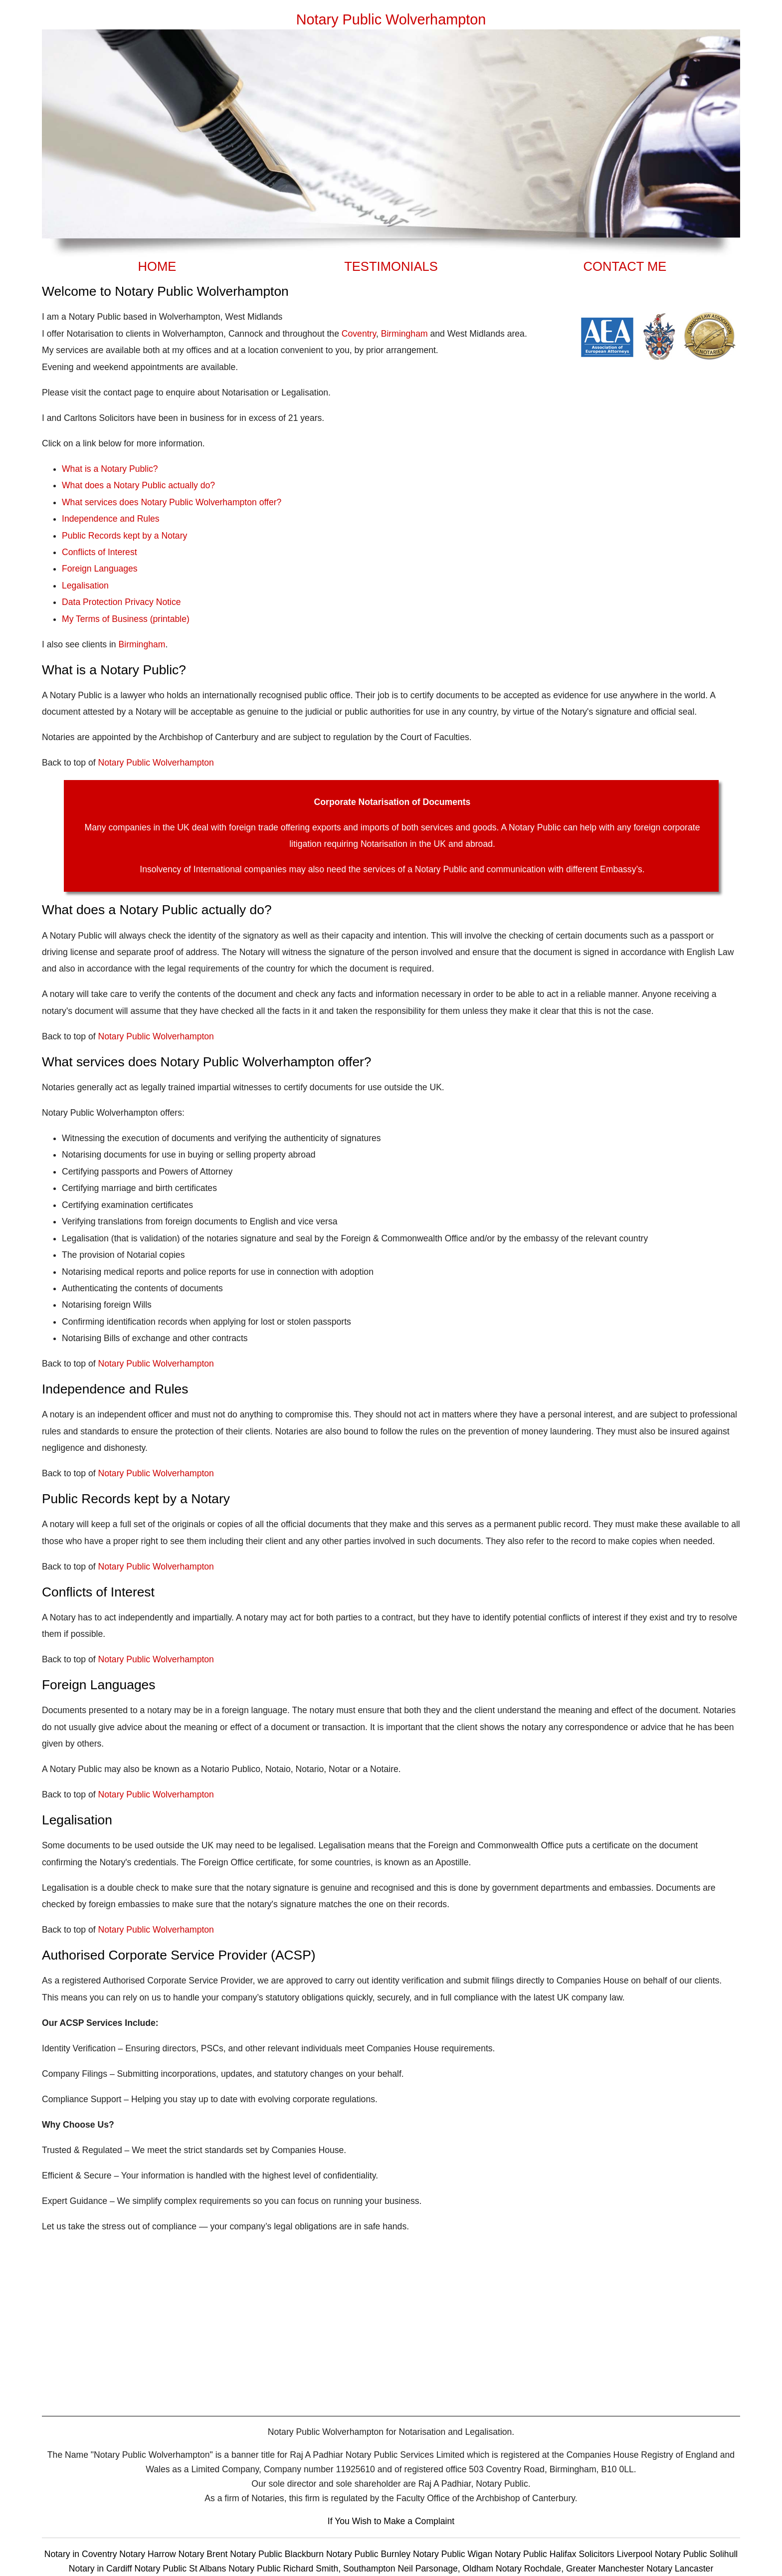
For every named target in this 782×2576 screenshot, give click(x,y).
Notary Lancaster (679, 2569)
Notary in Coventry (82, 2554)
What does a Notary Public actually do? (138, 485)
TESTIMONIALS (391, 266)
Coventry (359, 334)
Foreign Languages (100, 569)
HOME (157, 266)
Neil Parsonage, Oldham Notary (460, 2569)
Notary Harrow (148, 2554)
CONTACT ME (625, 266)
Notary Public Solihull (696, 2554)
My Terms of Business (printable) (126, 619)
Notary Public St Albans (180, 2569)
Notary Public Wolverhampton (155, 763)
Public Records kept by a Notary (124, 536)
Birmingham (404, 334)
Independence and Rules (111, 519)
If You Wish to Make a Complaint (391, 2521)
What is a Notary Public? (110, 469)
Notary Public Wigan (454, 2554)
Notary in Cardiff (100, 2569)
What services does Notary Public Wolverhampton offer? (171, 502)
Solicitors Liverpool (615, 2554)
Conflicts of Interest (99, 552)
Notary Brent (204, 2554)
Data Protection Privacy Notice (121, 602)
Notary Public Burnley (369, 2554)
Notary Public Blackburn (278, 2554)
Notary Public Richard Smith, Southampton (311, 2569)
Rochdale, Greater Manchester (584, 2569)
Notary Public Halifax (537, 2554)
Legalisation (85, 586)
